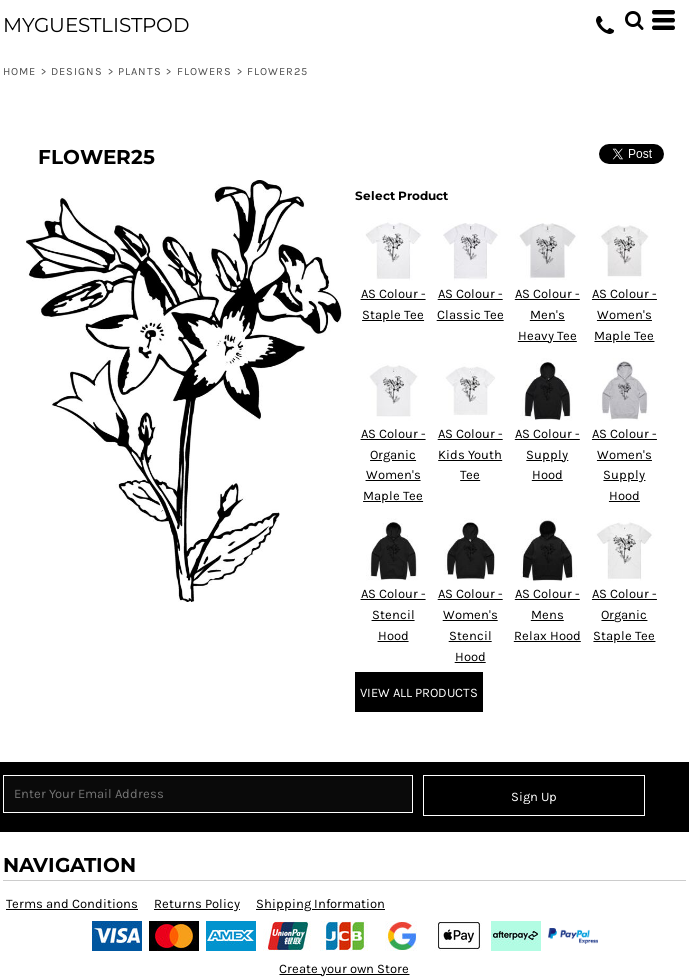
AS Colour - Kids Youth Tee (470, 454)
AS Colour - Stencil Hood (393, 614)
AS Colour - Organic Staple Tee (624, 614)
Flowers (205, 71)
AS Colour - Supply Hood (547, 454)
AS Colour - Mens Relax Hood (547, 614)
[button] (634, 20)
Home (19, 71)
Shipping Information (320, 903)
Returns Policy (197, 903)
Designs (77, 71)
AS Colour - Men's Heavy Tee (547, 314)
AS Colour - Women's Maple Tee (624, 314)
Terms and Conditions (72, 903)
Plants (140, 71)
